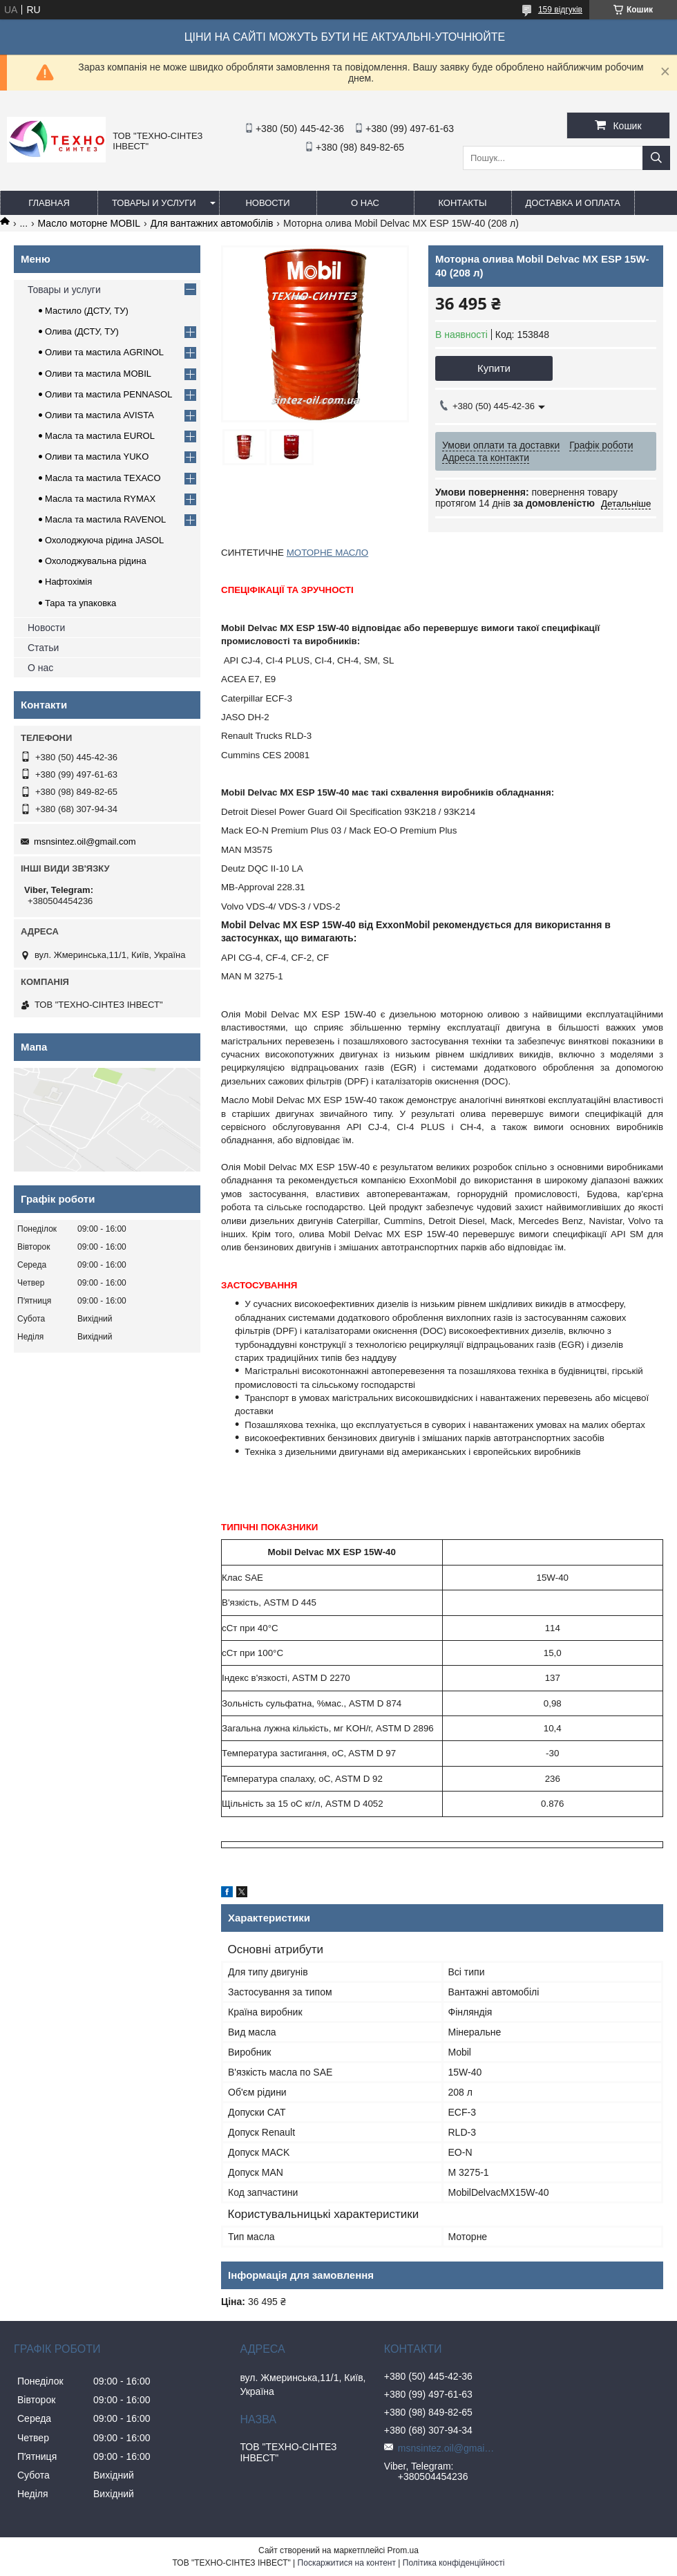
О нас (365, 203)
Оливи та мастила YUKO (97, 456)
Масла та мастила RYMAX (100, 498)
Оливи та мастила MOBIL (98, 373)
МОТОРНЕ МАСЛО (327, 552)
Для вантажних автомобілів (212, 223)
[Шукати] (656, 158)
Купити (494, 368)
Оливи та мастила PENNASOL (108, 394)
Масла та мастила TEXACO (103, 478)
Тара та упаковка (80, 603)
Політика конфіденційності (454, 2563)
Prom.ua (403, 2550)
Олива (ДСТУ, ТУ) (82, 331)
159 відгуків (560, 10)
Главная (49, 203)
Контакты (462, 203)
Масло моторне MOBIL (89, 223)
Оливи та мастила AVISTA (99, 415)
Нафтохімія (68, 581)
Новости (267, 203)
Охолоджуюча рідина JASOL (104, 540)
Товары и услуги (154, 203)
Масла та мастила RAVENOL (105, 519)
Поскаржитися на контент (347, 2563)
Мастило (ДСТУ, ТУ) (86, 310)
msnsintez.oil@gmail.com (85, 841)
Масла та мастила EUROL (100, 436)
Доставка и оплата (573, 203)
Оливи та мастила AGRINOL (104, 352)
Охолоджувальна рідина (95, 561)
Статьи (43, 647)
